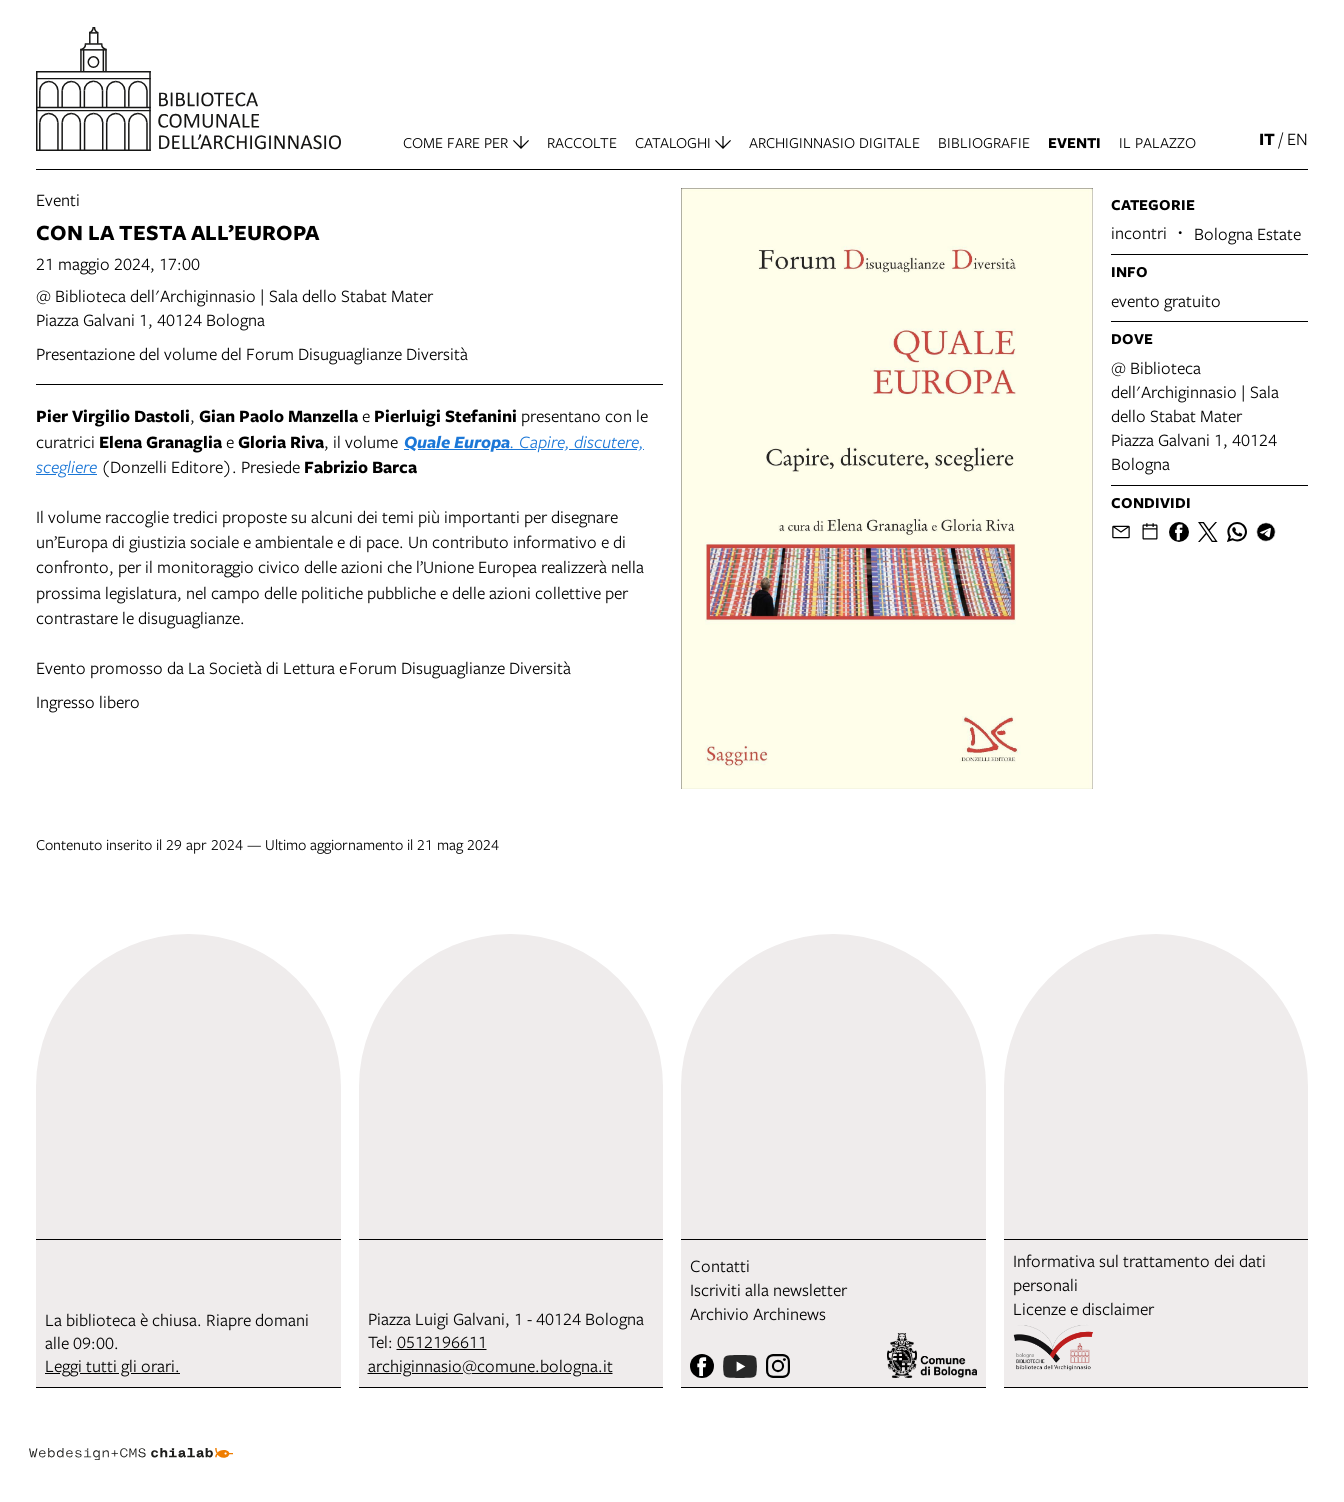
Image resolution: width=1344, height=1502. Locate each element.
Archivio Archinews (758, 1313)
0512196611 (442, 1341)
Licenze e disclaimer (1083, 1308)
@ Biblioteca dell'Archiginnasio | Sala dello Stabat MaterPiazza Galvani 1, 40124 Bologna (234, 307)
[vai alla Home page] (188, 89)
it (1267, 138)
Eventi (58, 199)
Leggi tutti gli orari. (112, 1365)
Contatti (720, 1265)
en (1297, 138)
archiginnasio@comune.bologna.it (490, 1365)
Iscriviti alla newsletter (768, 1289)
